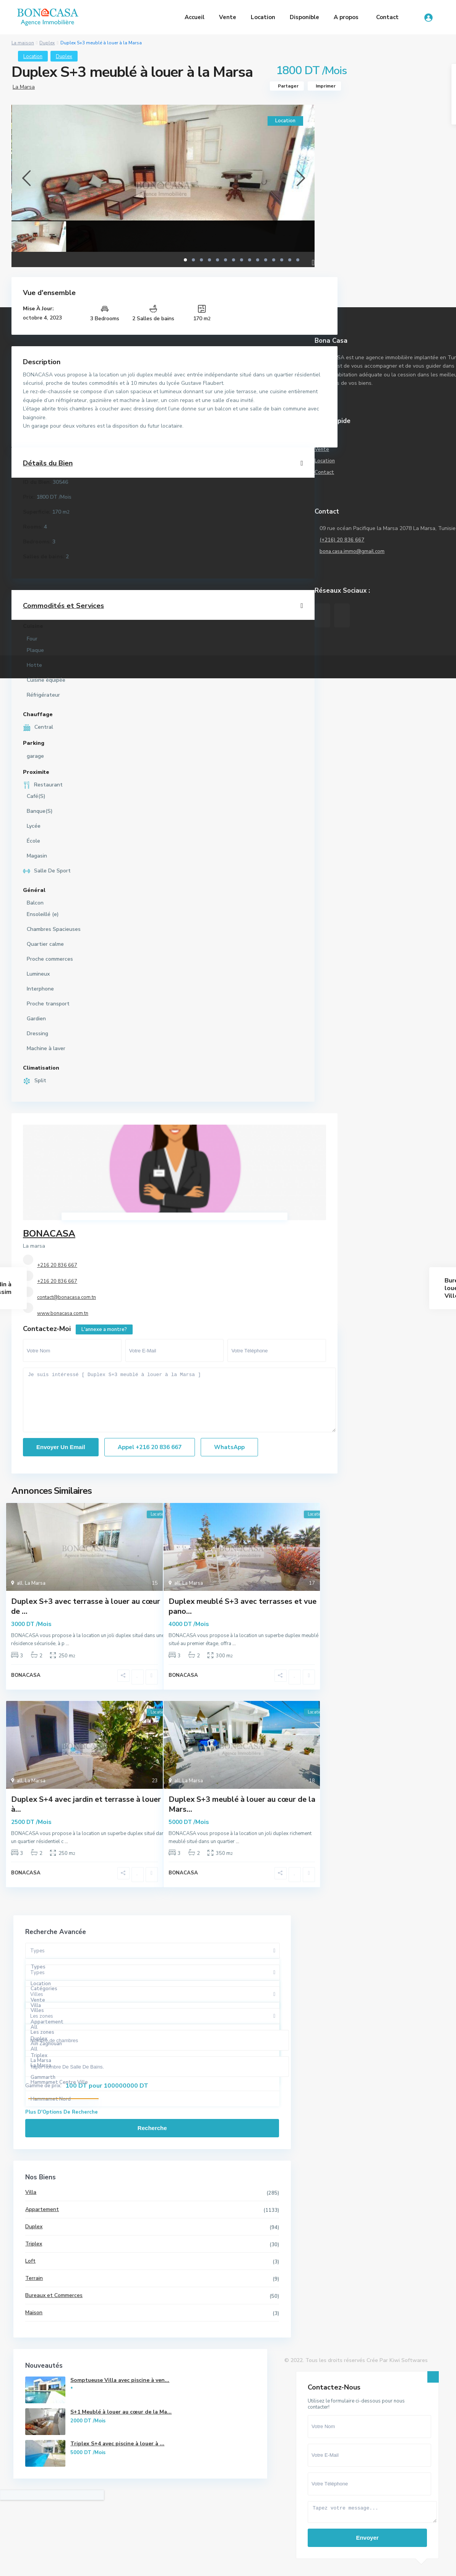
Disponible (304, 17)
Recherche (88, 2133)
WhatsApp (229, 1447)
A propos (346, 17)
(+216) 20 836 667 (342, 539)
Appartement (40, 2215)
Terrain (32, 2283)
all (20, 1583)
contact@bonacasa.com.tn (66, 1297)
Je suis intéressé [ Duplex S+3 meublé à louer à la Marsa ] (179, 1400)
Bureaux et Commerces (52, 2301)
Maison (32, 2318)
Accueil (194, 17)
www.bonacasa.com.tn (62, 1313)
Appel (150, 1447)
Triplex (31, 2249)
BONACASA (49, 1233)
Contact (387, 17)
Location (263, 17)
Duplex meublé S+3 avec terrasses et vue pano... (242, 1606)
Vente (227, 17)
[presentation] (25, 178)
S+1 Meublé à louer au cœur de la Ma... (57, 2471)
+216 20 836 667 (57, 1265)
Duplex (47, 43)
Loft (28, 2266)
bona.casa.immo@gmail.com (353, 551)
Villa (28, 2198)
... (67, 1643)
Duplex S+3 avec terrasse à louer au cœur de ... (85, 1606)
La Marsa (24, 87)
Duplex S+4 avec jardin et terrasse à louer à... (86, 1807)
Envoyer (367, 2524)
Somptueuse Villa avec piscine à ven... (58, 2416)
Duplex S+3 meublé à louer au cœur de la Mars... (242, 1807)
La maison (22, 43)
